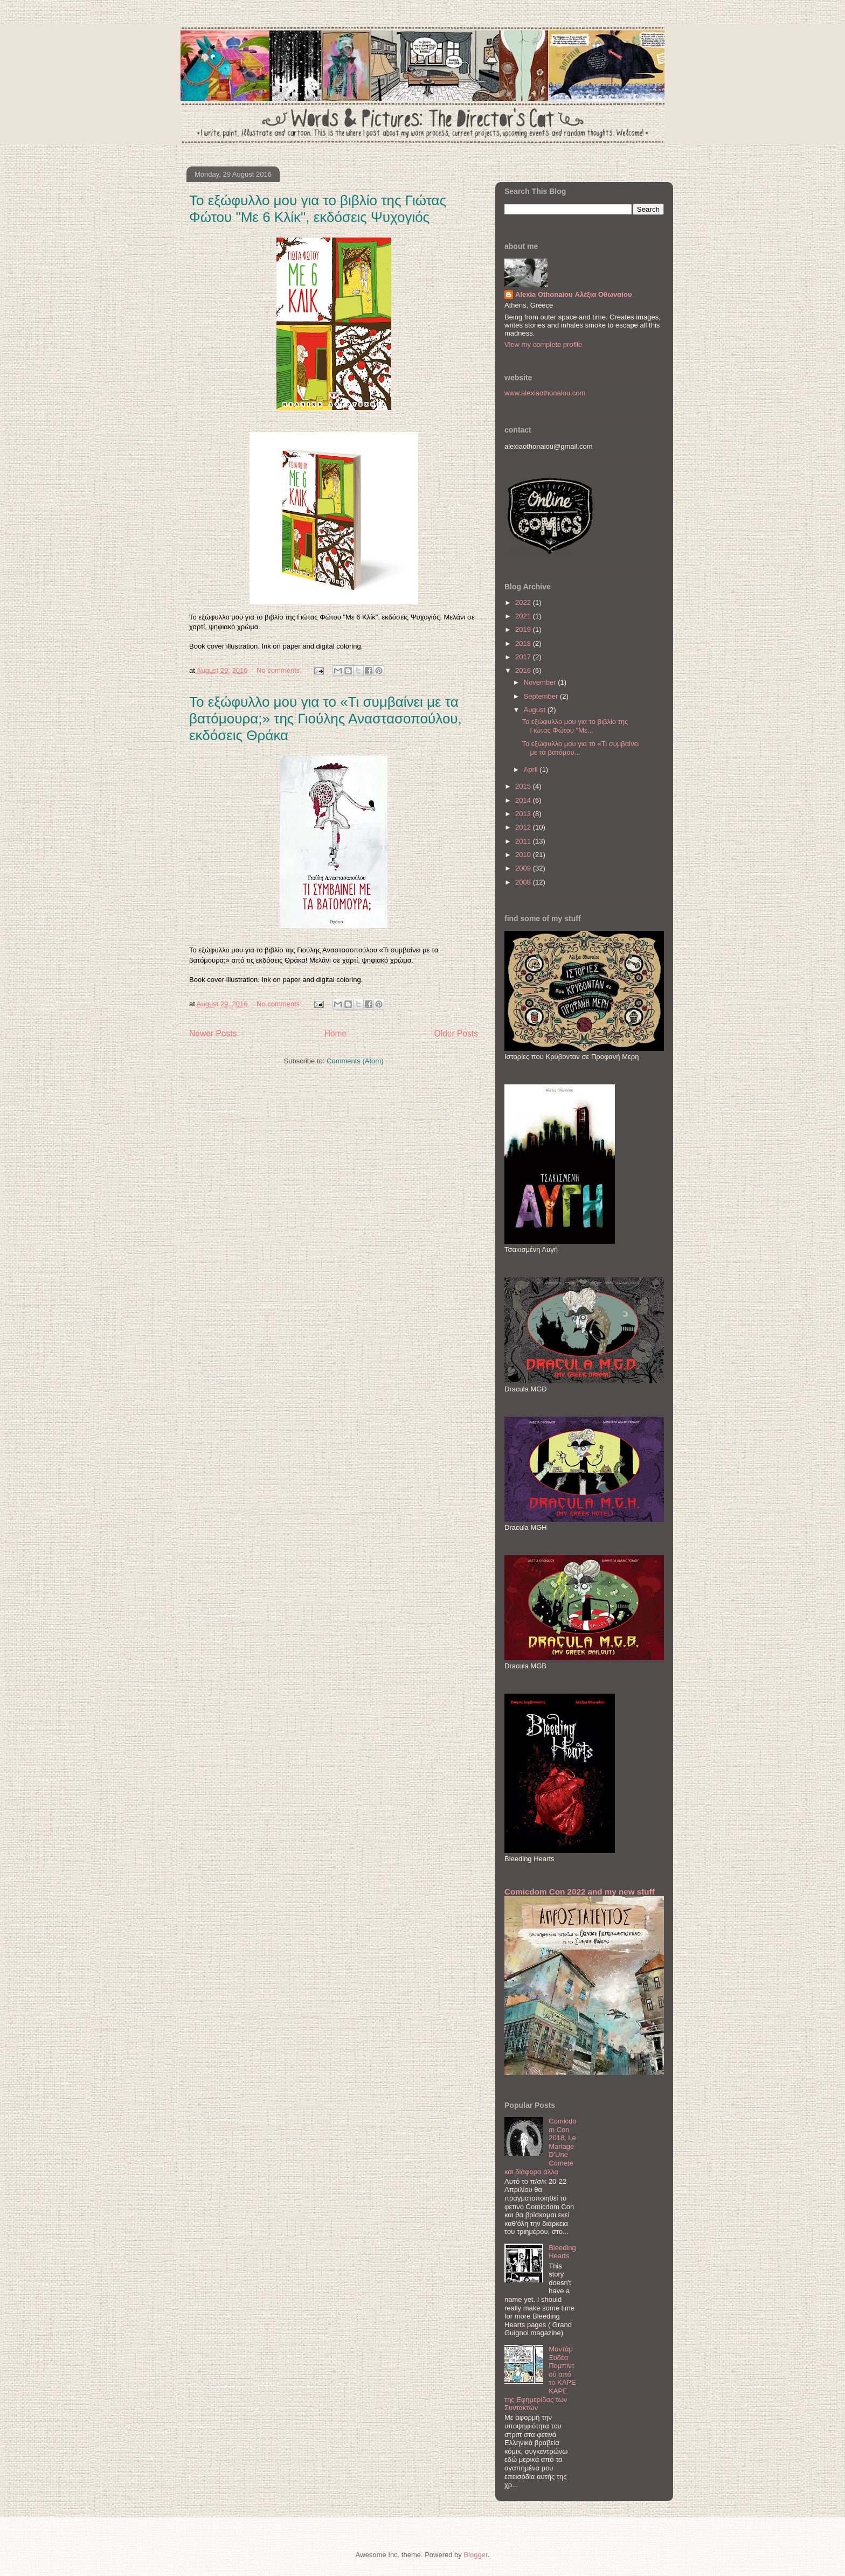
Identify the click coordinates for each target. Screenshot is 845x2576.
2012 (524, 827)
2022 (524, 602)
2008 (524, 882)
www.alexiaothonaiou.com (544, 393)
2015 (524, 786)
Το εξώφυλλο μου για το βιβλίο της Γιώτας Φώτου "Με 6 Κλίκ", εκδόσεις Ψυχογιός (317, 208)
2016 (524, 670)
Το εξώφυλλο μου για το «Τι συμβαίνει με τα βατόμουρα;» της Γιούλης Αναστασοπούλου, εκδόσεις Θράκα (325, 718)
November (541, 682)
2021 (524, 616)
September (542, 696)
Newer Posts (213, 1033)
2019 (524, 629)
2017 (524, 657)
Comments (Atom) (355, 1061)
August (536, 710)
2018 (524, 643)
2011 (524, 841)
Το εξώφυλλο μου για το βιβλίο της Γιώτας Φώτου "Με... (575, 726)
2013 (524, 814)
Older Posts (456, 1033)
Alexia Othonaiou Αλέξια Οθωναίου (573, 294)
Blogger (475, 2555)
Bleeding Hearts (562, 2252)
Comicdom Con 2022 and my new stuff (579, 1891)
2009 (524, 868)
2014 (524, 800)
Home (335, 1033)
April (532, 769)
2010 (524, 855)
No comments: (280, 670)
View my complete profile (543, 344)
